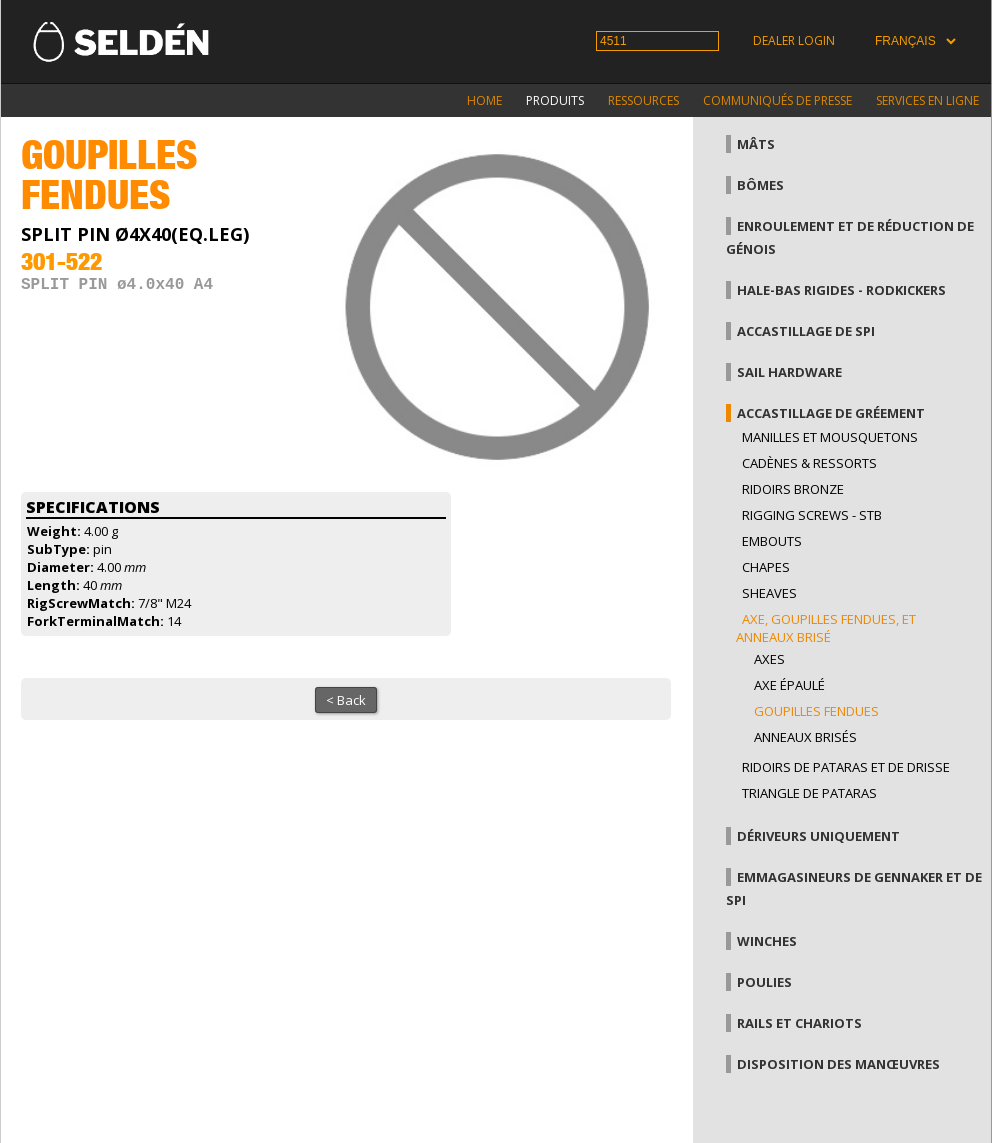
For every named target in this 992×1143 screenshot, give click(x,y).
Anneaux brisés (805, 737)
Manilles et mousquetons (830, 437)
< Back (346, 700)
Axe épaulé (789, 685)
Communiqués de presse (777, 100)
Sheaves (769, 593)
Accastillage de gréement (831, 413)
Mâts (756, 144)
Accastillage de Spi (806, 331)
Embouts (772, 541)
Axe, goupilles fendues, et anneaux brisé (826, 628)
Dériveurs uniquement (818, 836)
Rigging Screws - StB (812, 515)
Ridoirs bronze (793, 489)
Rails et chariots (799, 1023)
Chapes (766, 567)
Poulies (764, 982)
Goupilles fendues (816, 711)
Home (484, 100)
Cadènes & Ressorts (809, 463)
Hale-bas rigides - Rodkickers (841, 290)
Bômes (760, 185)
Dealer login (794, 40)
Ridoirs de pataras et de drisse (846, 767)
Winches (767, 941)
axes (769, 659)
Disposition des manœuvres (838, 1064)
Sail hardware (789, 372)
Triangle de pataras (809, 793)
